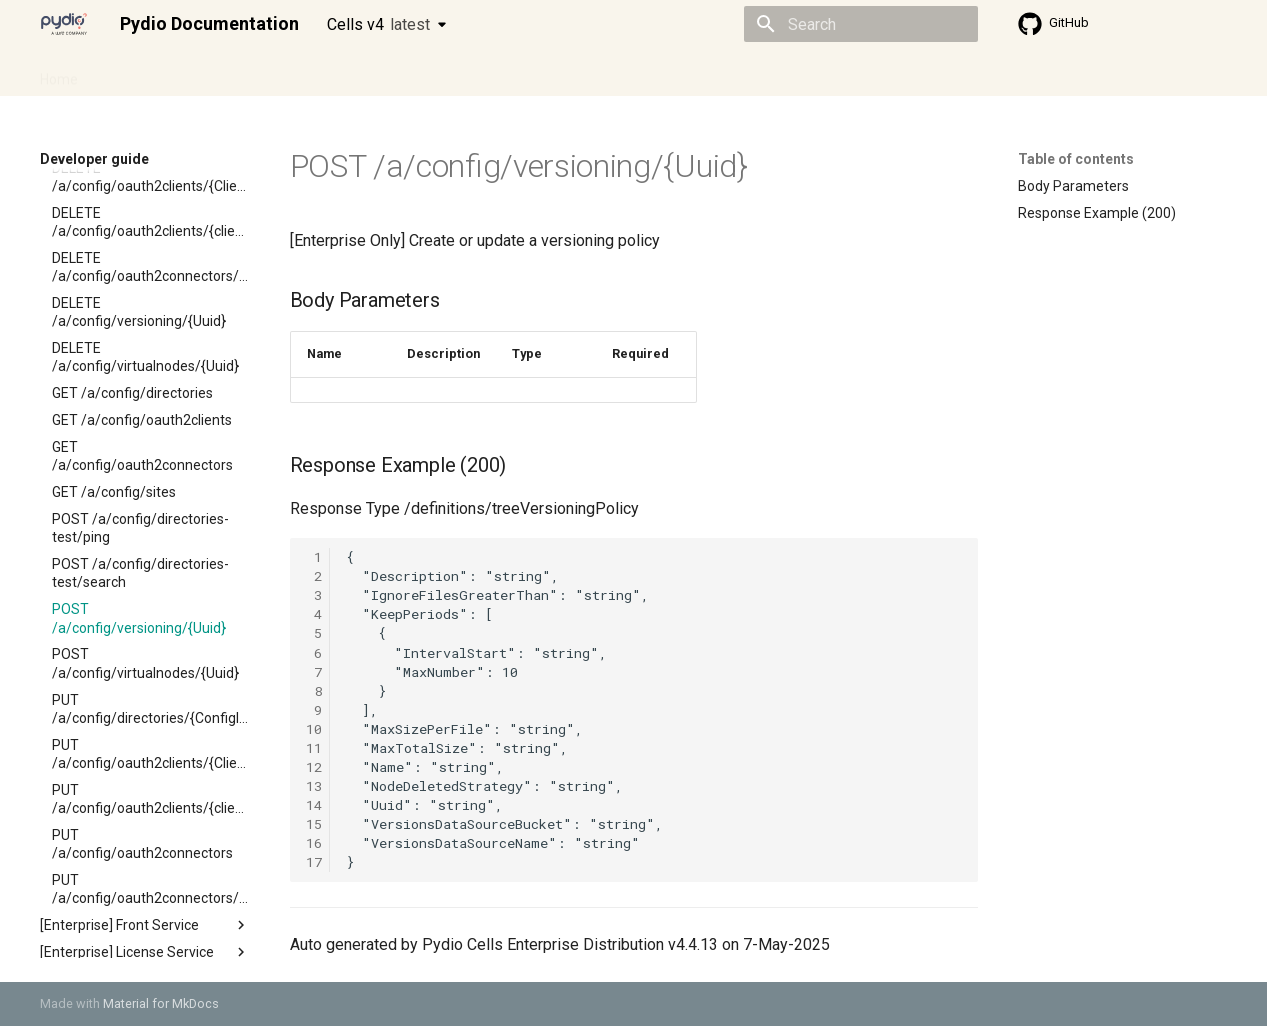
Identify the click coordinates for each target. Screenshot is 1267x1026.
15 (314, 824)
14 (314, 805)
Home (59, 73)
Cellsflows (238, 73)
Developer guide (345, 73)
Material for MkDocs (161, 1003)
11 (314, 748)
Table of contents (1076, 159)
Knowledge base (472, 73)
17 (314, 862)
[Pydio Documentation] (64, 24)
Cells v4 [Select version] (378, 24)
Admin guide (142, 73)
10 (314, 729)
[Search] (861, 24)
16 (314, 843)
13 (314, 786)
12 (314, 767)
